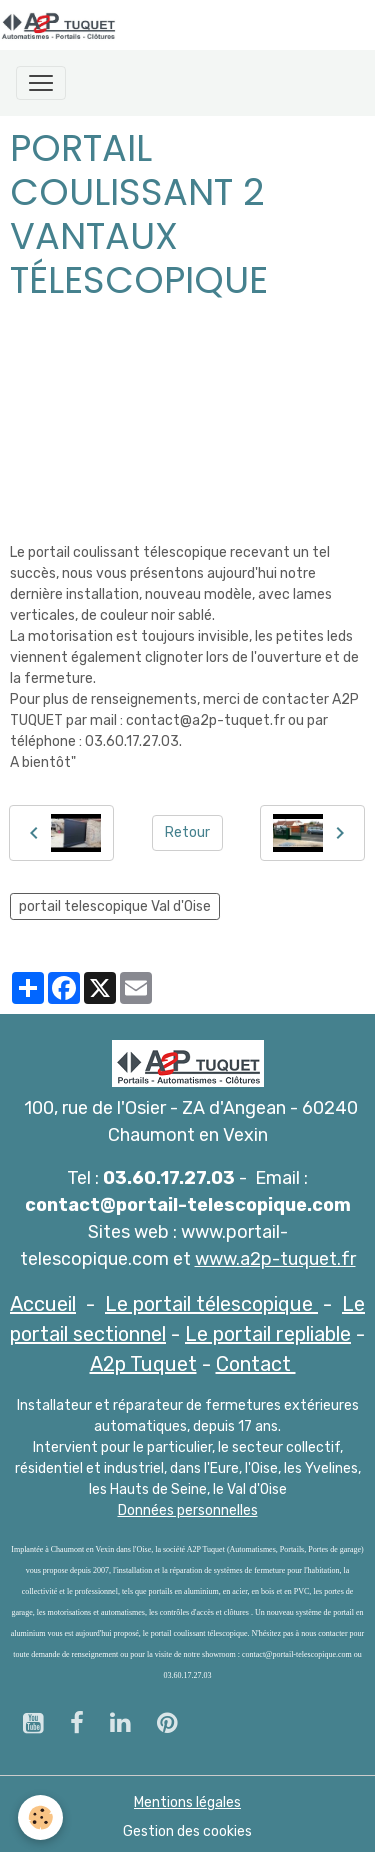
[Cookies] (40, 1817)
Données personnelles (188, 1510)
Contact (256, 1364)
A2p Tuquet (143, 1364)
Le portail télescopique (211, 1304)
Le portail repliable (268, 1334)
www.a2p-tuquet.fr (275, 1259)
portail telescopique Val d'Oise (115, 906)
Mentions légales (187, 1802)
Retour (187, 832)
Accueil (43, 1304)
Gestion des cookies (187, 1831)
